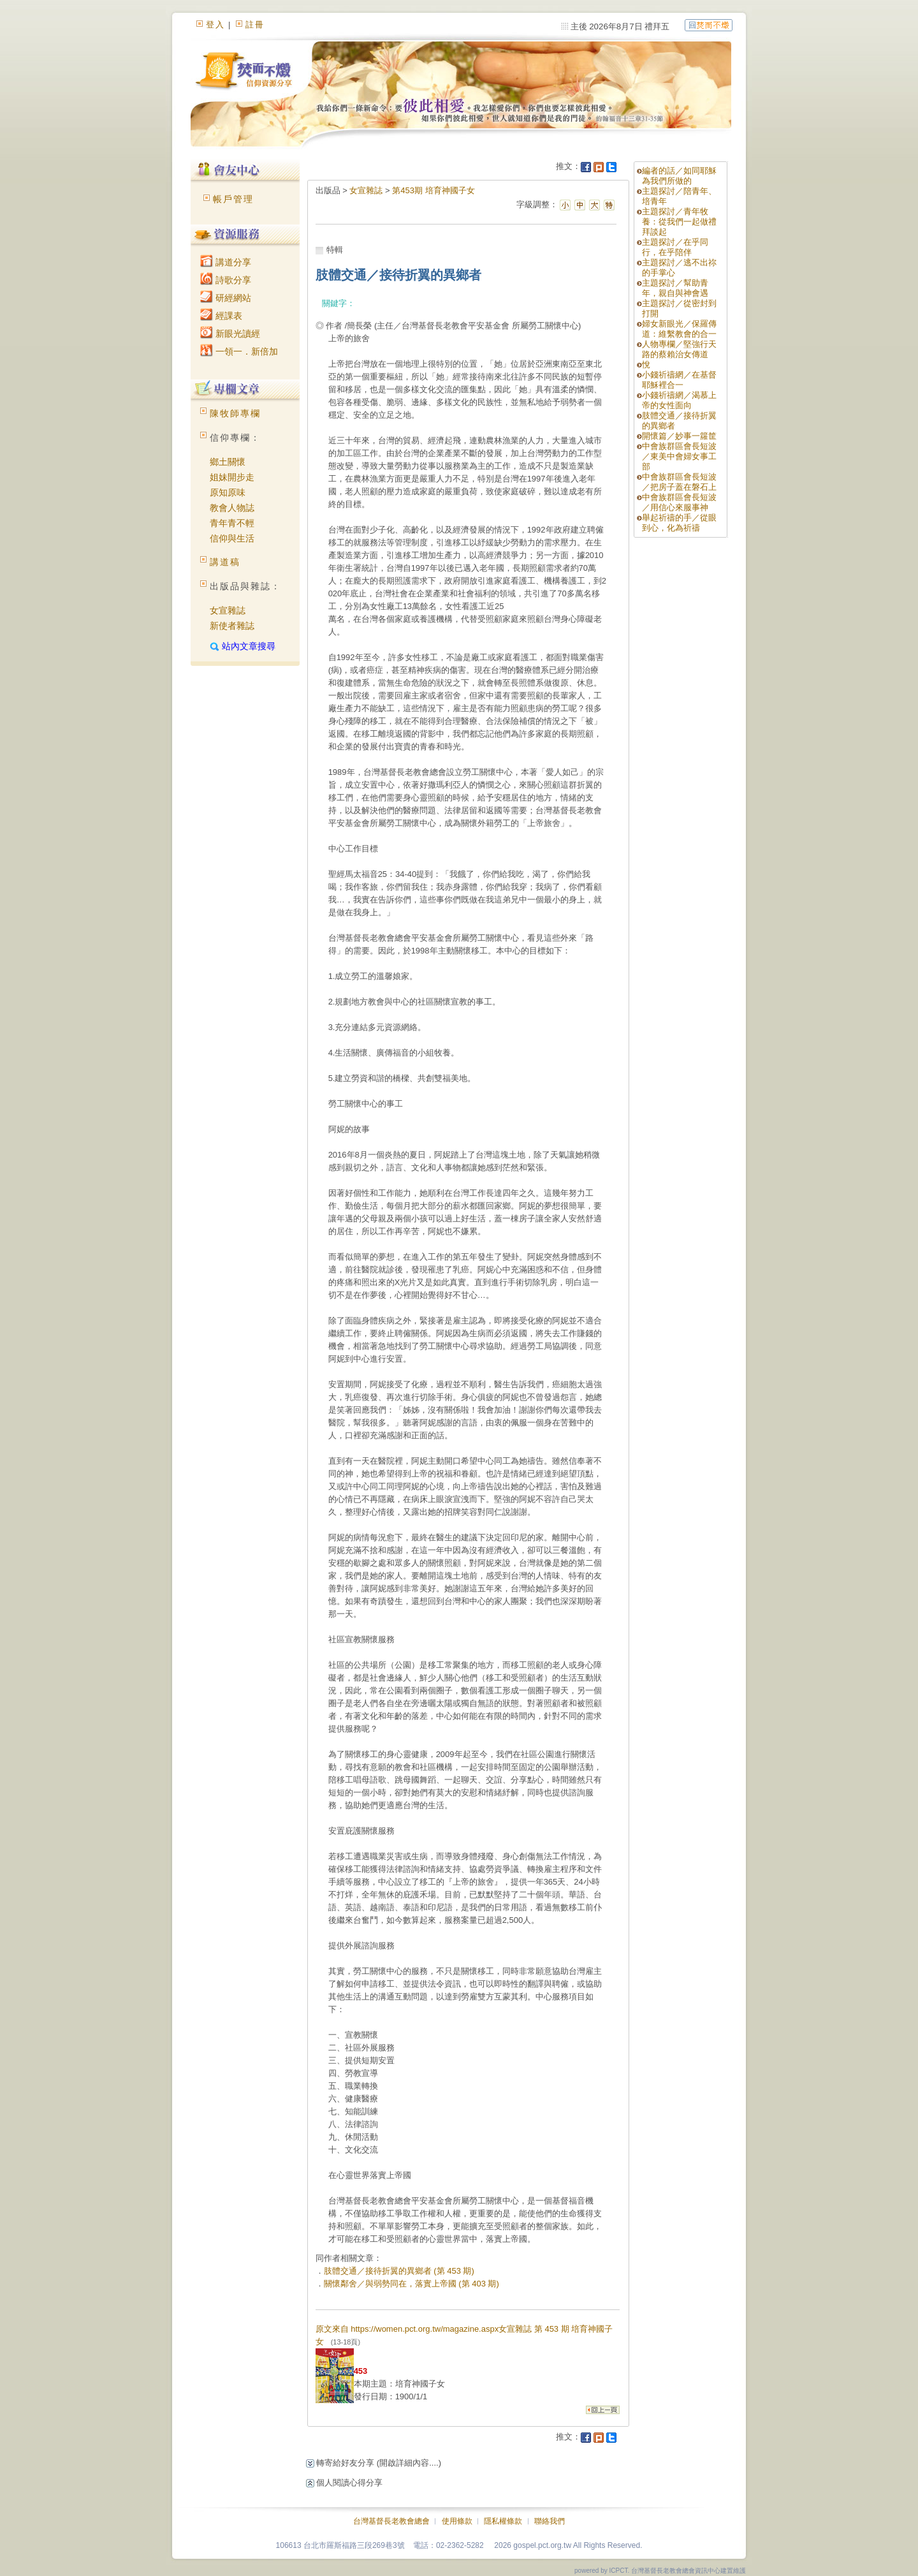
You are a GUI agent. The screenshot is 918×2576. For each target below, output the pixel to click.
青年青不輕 (232, 523)
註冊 (255, 24)
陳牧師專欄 (235, 413)
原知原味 (227, 492)
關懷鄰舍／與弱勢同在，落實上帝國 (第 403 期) (411, 2283)
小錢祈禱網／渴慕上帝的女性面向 (679, 400)
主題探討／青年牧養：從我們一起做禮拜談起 (679, 222)
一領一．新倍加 (239, 351)
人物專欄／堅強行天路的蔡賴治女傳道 (679, 349)
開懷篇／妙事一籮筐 (679, 436)
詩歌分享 (225, 280)
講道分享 (225, 262)
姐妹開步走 (232, 477)
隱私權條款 (503, 2521)
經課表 (221, 316)
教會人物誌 (232, 508)
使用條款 (457, 2521)
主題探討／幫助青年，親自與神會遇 (675, 288)
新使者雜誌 (232, 626)
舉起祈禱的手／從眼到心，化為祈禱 (679, 523)
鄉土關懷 (227, 462)
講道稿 (225, 562)
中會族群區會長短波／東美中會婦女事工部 (679, 456)
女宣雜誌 (227, 610)
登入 (215, 24)
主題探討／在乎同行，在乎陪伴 (675, 247)
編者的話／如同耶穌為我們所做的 (679, 176)
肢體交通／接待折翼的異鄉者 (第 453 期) (399, 2271)
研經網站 (225, 298)
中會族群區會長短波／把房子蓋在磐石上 (679, 482)
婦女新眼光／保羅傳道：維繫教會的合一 (679, 329)
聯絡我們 (549, 2521)
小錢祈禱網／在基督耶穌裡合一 (679, 380)
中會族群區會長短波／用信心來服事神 (679, 502)
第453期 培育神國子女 (433, 190)
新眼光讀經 (230, 333)
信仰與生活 (232, 538)
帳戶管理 (233, 199)
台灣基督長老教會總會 (391, 2521)
